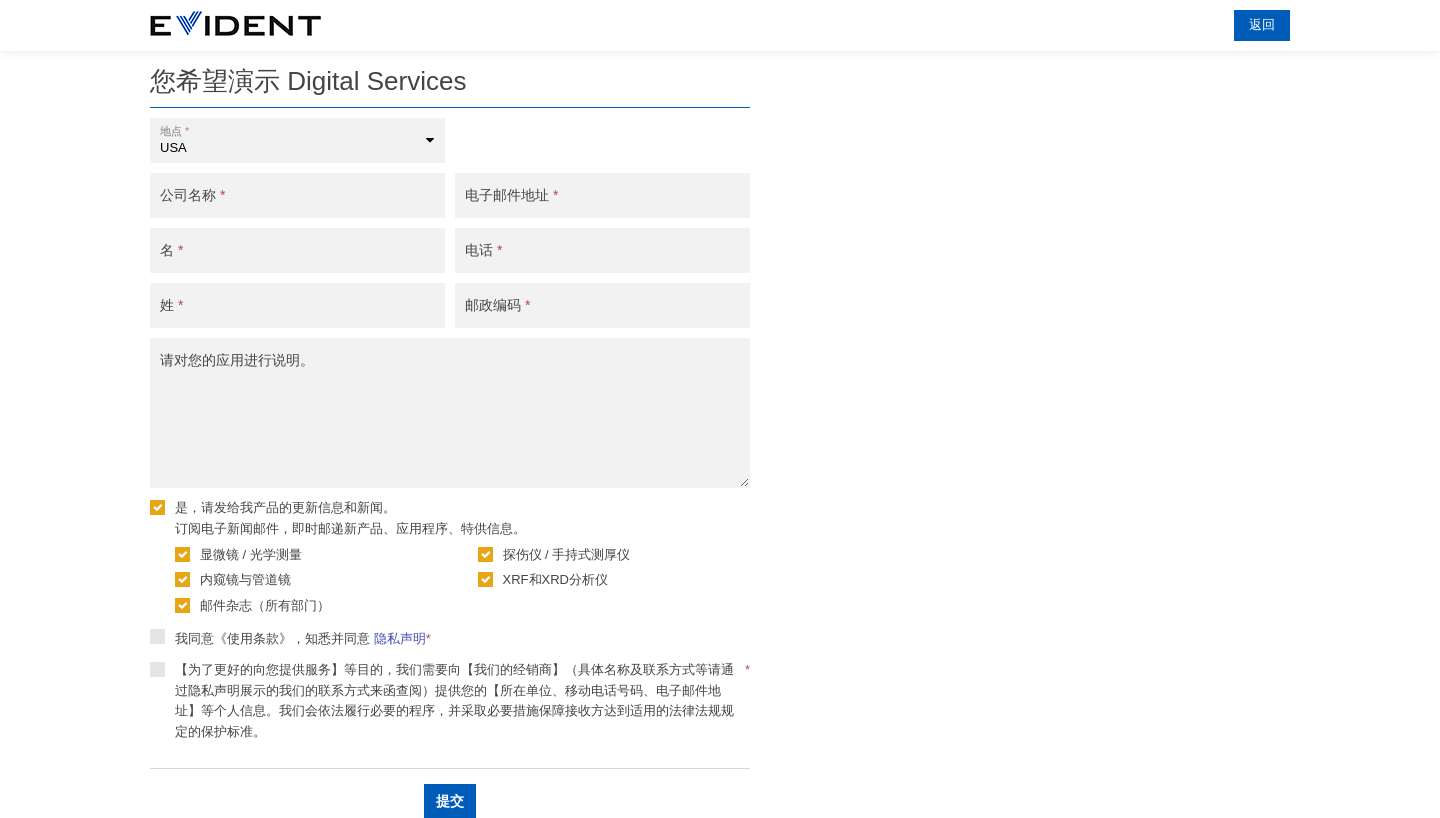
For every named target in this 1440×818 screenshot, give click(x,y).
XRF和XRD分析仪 (555, 579)
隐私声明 (400, 638)
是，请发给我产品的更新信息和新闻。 (285, 507)
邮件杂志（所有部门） (265, 605)
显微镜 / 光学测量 (251, 554)
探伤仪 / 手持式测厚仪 (567, 554)
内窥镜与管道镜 (245, 579)
